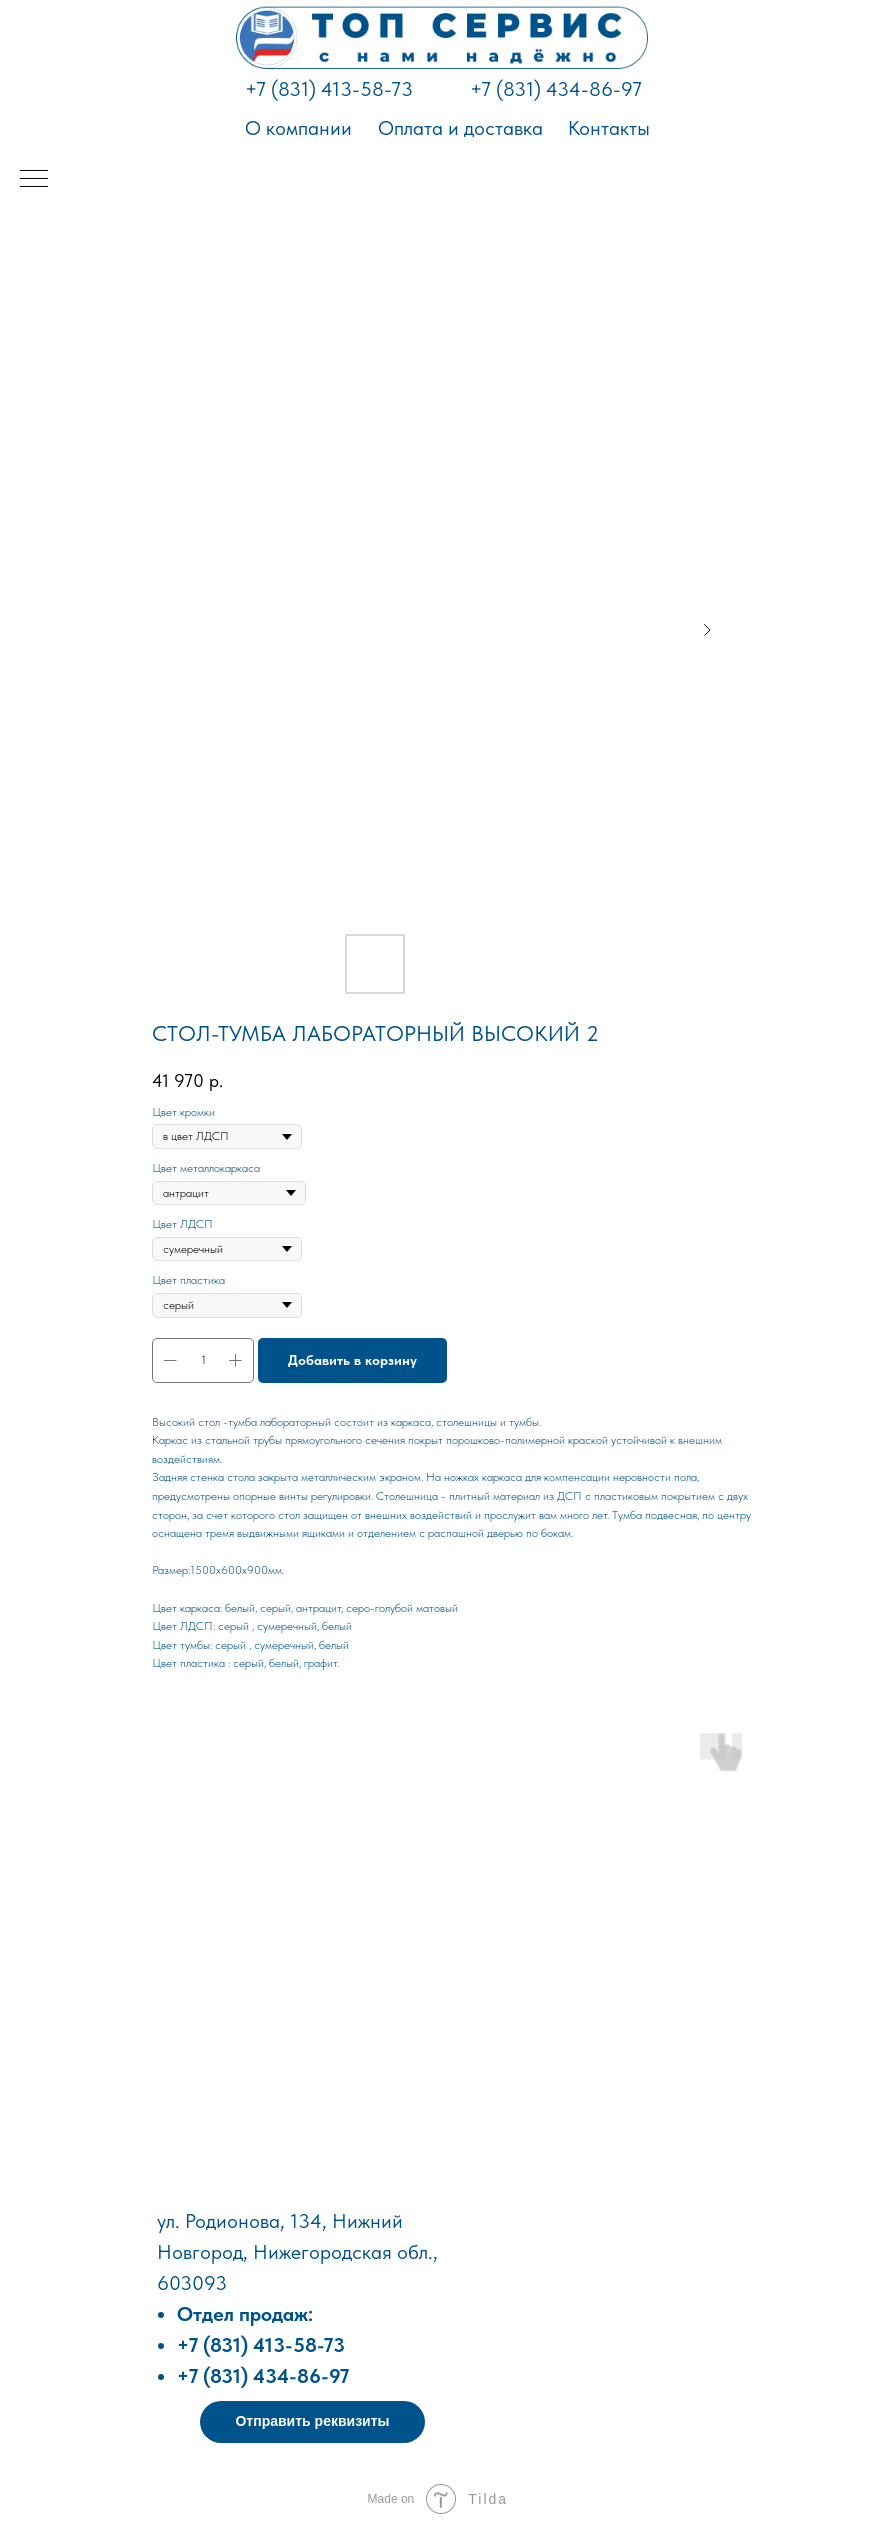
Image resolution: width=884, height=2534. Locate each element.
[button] (312, 2422)
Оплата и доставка (460, 128)
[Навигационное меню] (34, 180)
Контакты (609, 128)
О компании (298, 128)
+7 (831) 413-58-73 (329, 89)
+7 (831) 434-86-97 (556, 89)
